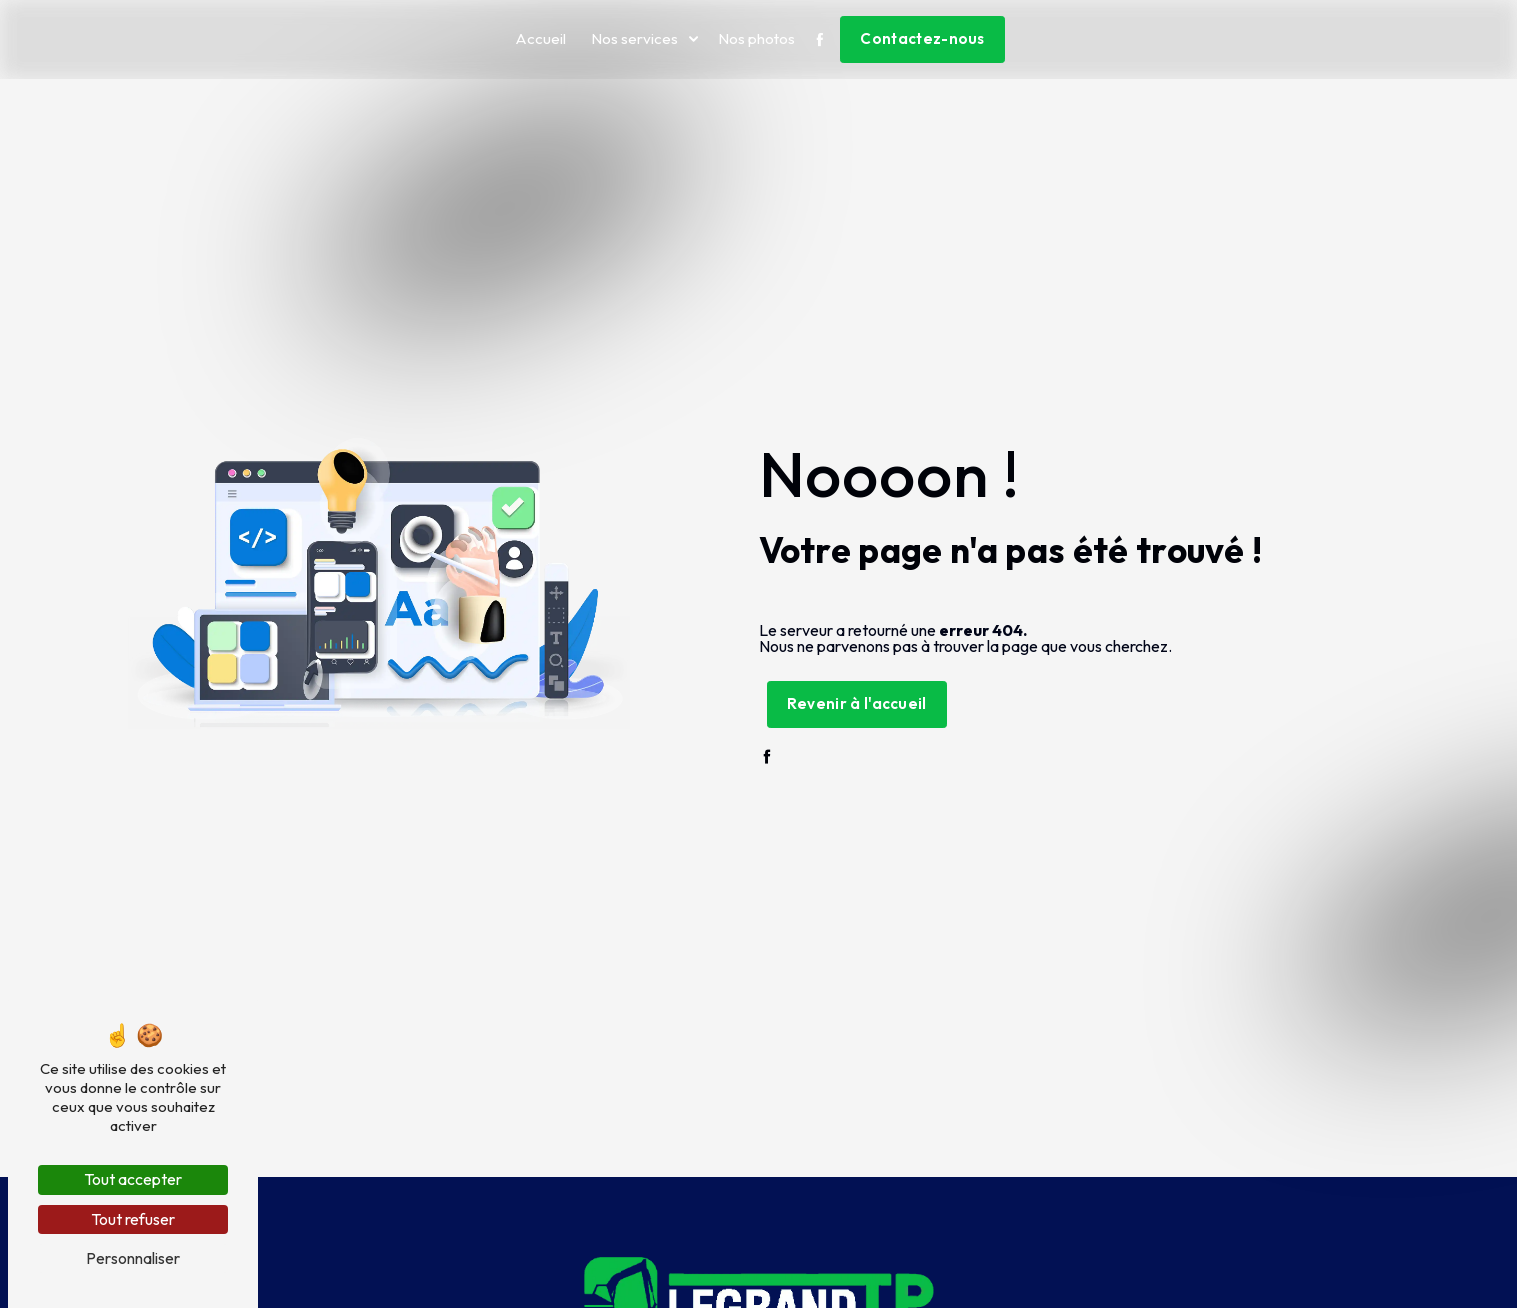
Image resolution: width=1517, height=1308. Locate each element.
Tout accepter (133, 1179)
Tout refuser (133, 1219)
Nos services (634, 38)
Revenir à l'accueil (857, 703)
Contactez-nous (922, 38)
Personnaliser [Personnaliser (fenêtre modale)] (133, 1258)
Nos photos (756, 38)
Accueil (540, 38)
